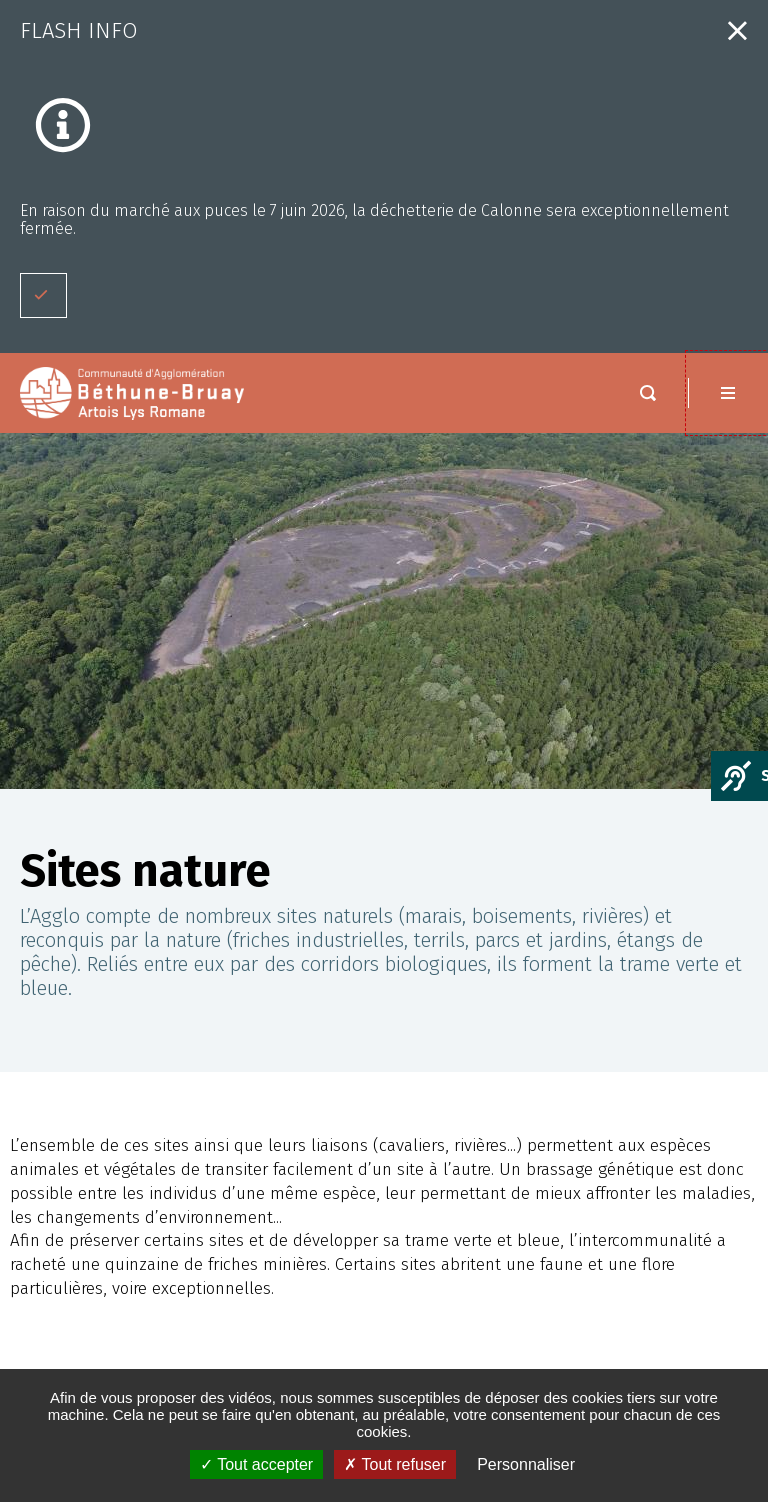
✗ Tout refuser (395, 1464)
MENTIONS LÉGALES (97, 1311)
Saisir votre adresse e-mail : (532, 1358)
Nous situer (625, 1120)
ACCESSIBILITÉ (80, 1333)
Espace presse (84, 1289)
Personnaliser (526, 1464)
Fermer (737, 30)
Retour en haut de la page (728, 1016)
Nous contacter (639, 1082)
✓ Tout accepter (256, 1464)
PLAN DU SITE (78, 1355)
